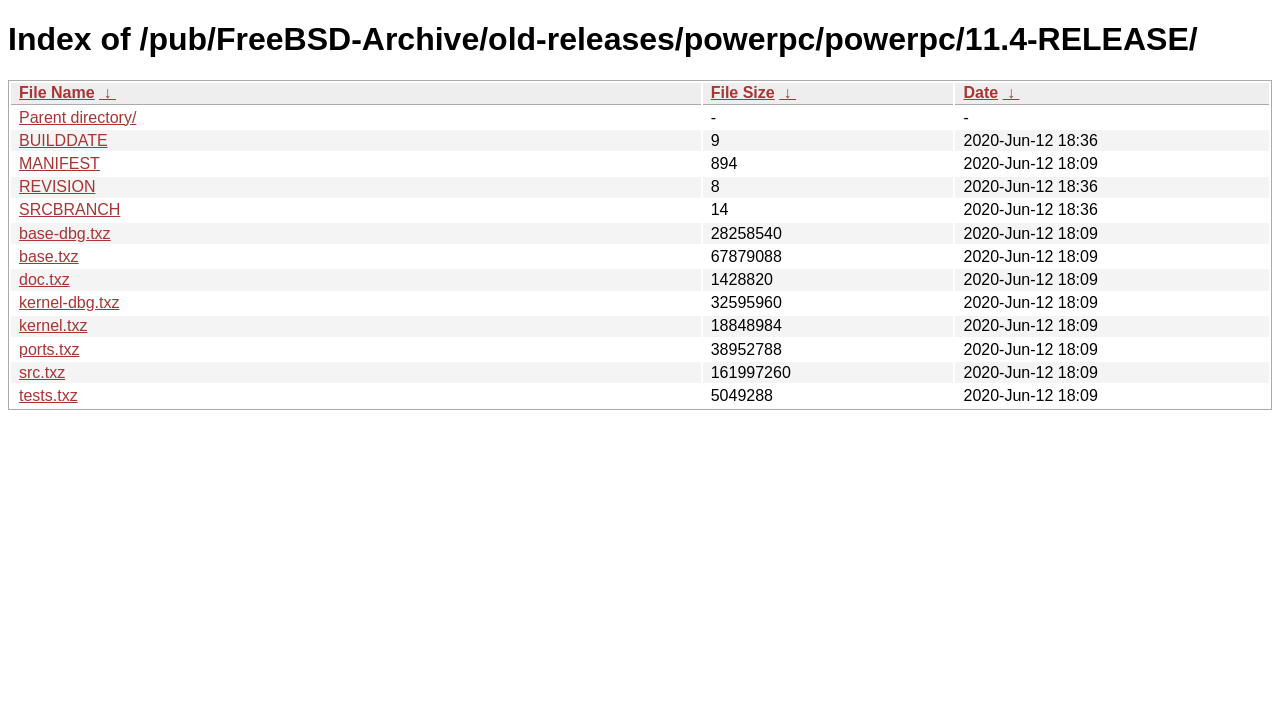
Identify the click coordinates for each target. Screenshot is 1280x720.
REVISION (57, 186)
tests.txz (48, 395)
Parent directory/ (77, 117)
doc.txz (44, 279)
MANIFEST (59, 163)
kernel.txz (53, 325)
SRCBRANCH (69, 209)
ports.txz (49, 349)
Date (980, 92)
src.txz (42, 372)
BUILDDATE (63, 140)
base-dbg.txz (65, 233)
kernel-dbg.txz (69, 302)
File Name (57, 92)
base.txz (49, 256)
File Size (743, 92)
